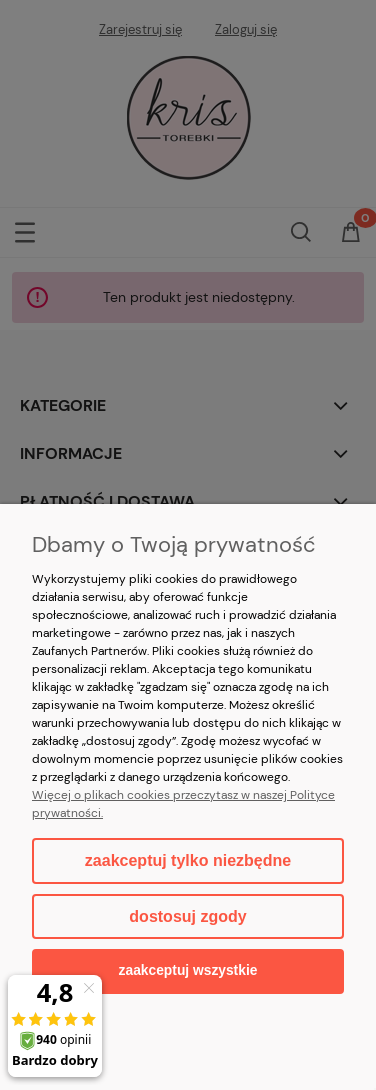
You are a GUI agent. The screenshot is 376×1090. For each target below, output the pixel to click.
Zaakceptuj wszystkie (188, 970)
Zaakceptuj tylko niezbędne (188, 860)
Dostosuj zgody (187, 916)
